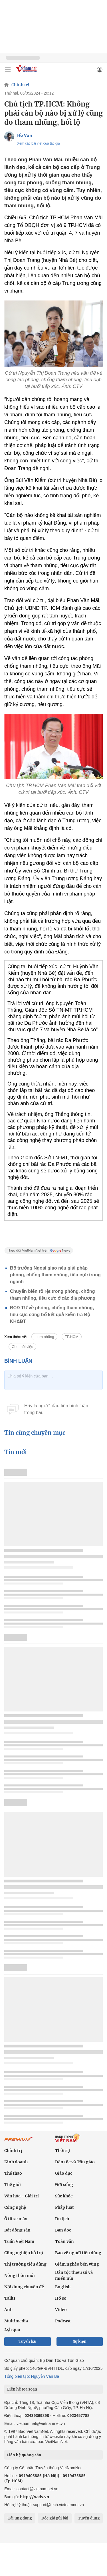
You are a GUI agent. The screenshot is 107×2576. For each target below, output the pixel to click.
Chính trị (20, 85)
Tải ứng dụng (20, 2518)
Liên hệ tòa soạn (22, 2389)
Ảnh (8, 2309)
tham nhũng (44, 1337)
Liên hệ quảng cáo (24, 2454)
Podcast (63, 2321)
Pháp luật (64, 2207)
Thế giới (12, 2184)
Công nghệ (15, 2207)
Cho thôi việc (22, 1347)
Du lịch (62, 2218)
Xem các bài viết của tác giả (38, 143)
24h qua (12, 2329)
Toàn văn (64, 2241)
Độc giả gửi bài (54, 2518)
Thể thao (13, 2173)
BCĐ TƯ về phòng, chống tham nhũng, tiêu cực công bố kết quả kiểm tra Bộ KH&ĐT (52, 1314)
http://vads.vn (34, 2496)
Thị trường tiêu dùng (25, 2264)
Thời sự (62, 2150)
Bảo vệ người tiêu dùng (78, 2252)
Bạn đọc (63, 2230)
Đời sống (64, 2184)
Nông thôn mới (19, 2275)
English (62, 2286)
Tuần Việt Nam (19, 2241)
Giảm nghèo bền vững (77, 2264)
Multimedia (16, 2321)
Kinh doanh (16, 2161)
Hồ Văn (24, 135)
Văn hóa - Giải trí (21, 2196)
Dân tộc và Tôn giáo (75, 2161)
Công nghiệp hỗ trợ (23, 2252)
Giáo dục (63, 2173)
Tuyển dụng (89, 2518)
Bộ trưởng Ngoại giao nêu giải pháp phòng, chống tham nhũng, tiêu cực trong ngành (55, 1275)
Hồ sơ (60, 2298)
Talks (9, 2298)
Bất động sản (17, 2230)
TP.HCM (71, 1337)
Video (61, 2309)
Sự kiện (79, 2341)
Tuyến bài (28, 2341)
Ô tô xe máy (15, 2218)
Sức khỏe (64, 2196)
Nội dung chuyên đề (24, 2286)
